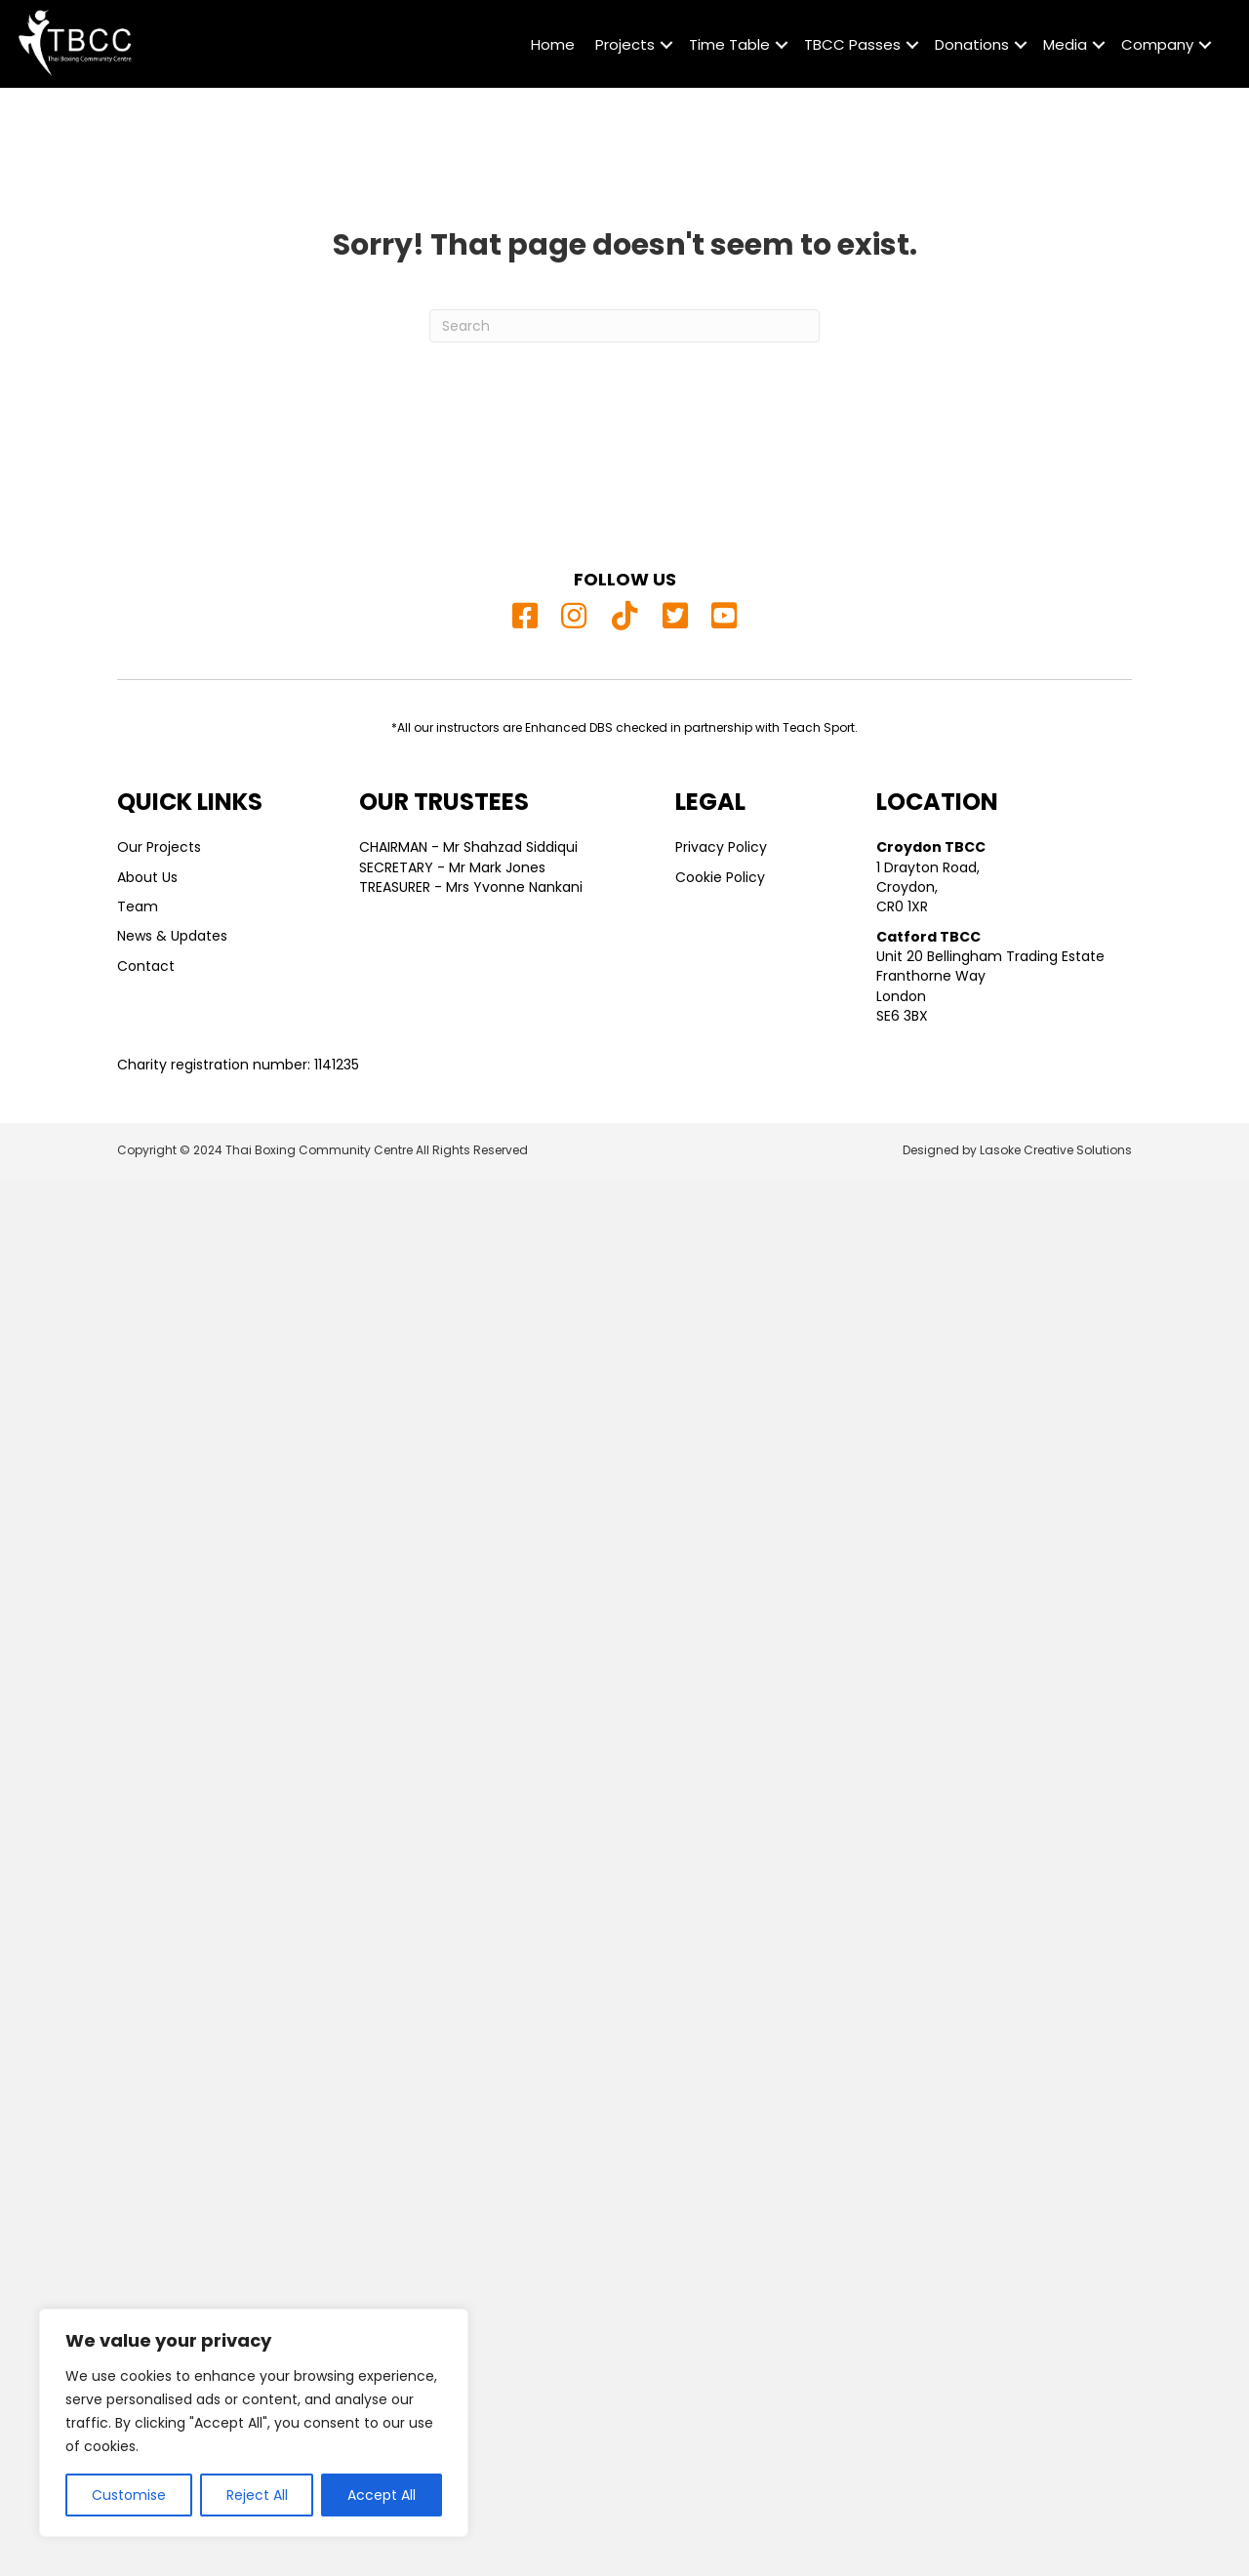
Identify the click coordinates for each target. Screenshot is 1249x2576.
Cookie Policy (720, 877)
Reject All (257, 2495)
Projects (625, 44)
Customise (129, 2495)
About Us (147, 877)
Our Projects (159, 847)
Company (1157, 44)
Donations (972, 44)
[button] (666, 44)
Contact (146, 966)
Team (137, 906)
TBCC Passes (852, 44)
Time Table (729, 44)
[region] (253, 2423)
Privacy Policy (721, 847)
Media (1065, 44)
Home (553, 44)
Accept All (381, 2495)
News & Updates (172, 936)
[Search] (624, 325)
